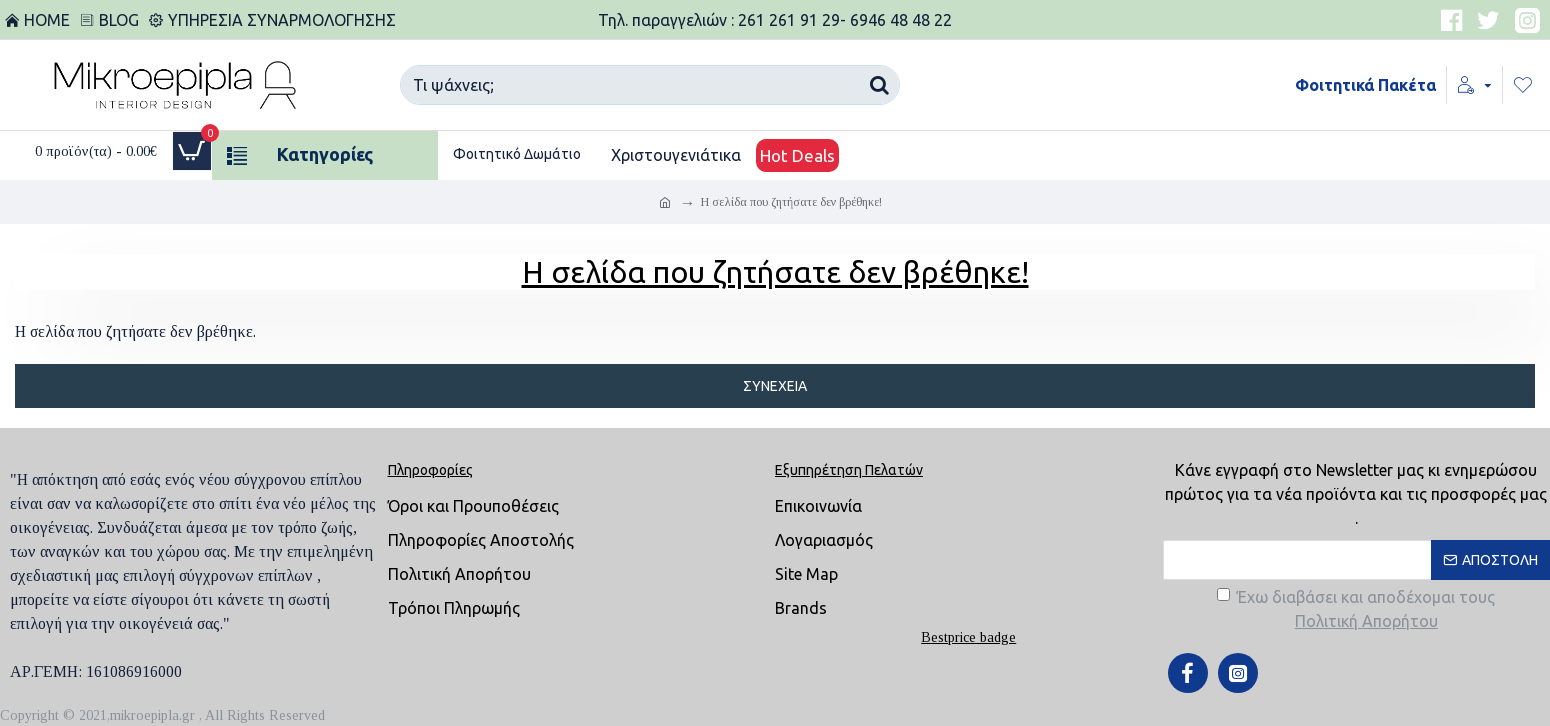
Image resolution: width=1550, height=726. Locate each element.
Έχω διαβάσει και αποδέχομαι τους (1356, 610)
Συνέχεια (775, 386)
